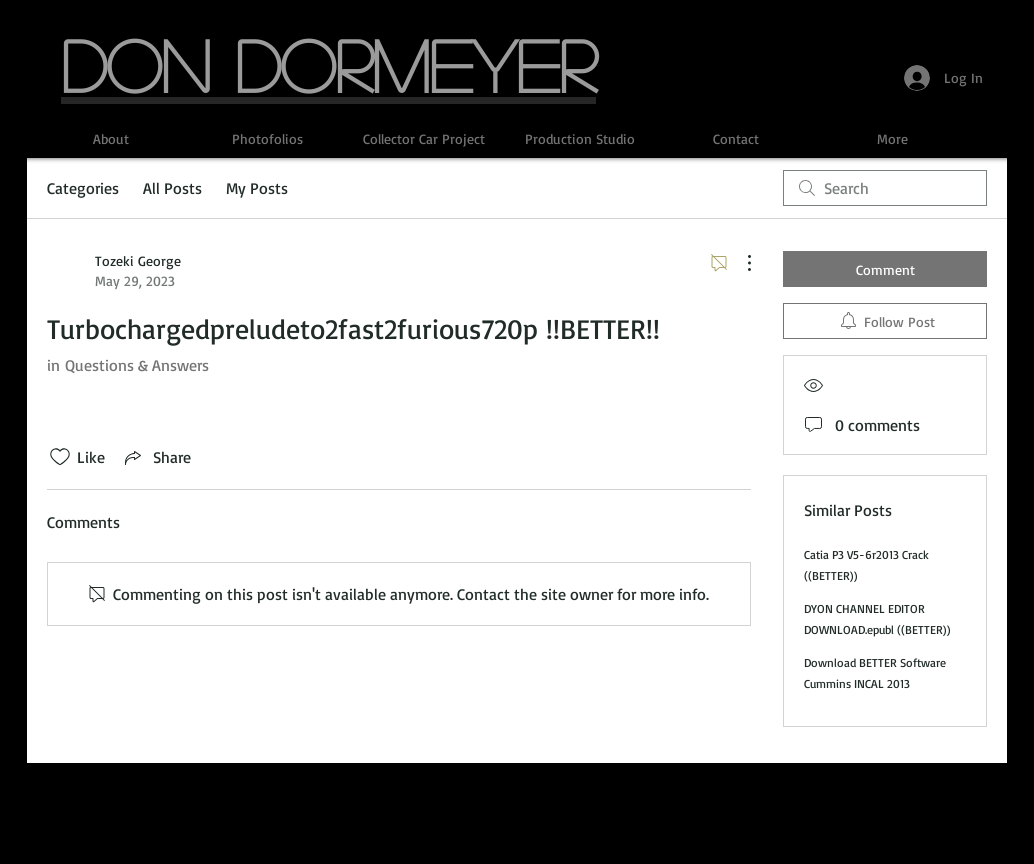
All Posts (172, 188)
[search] (885, 188)
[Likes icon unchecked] (60, 457)
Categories (83, 188)
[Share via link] (156, 457)
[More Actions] (739, 263)
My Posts (257, 188)
